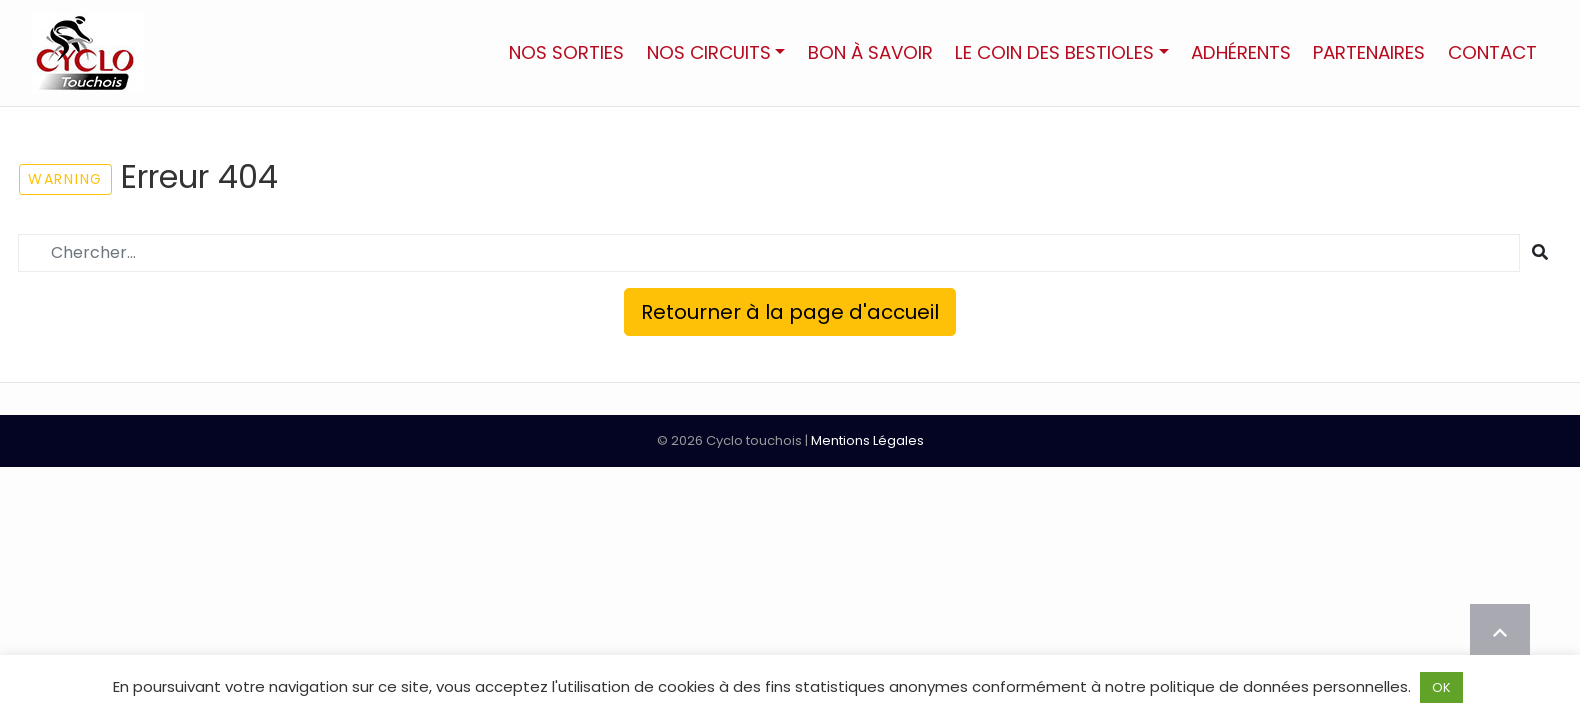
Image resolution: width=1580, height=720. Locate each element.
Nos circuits (709, 52)
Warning (65, 179)
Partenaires (1369, 52)
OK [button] (1441, 687)
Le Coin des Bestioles (1054, 52)
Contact (1492, 52)
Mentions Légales (867, 440)
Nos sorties (566, 52)
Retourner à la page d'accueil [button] (790, 312)
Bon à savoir (870, 52)
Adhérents (1241, 52)
